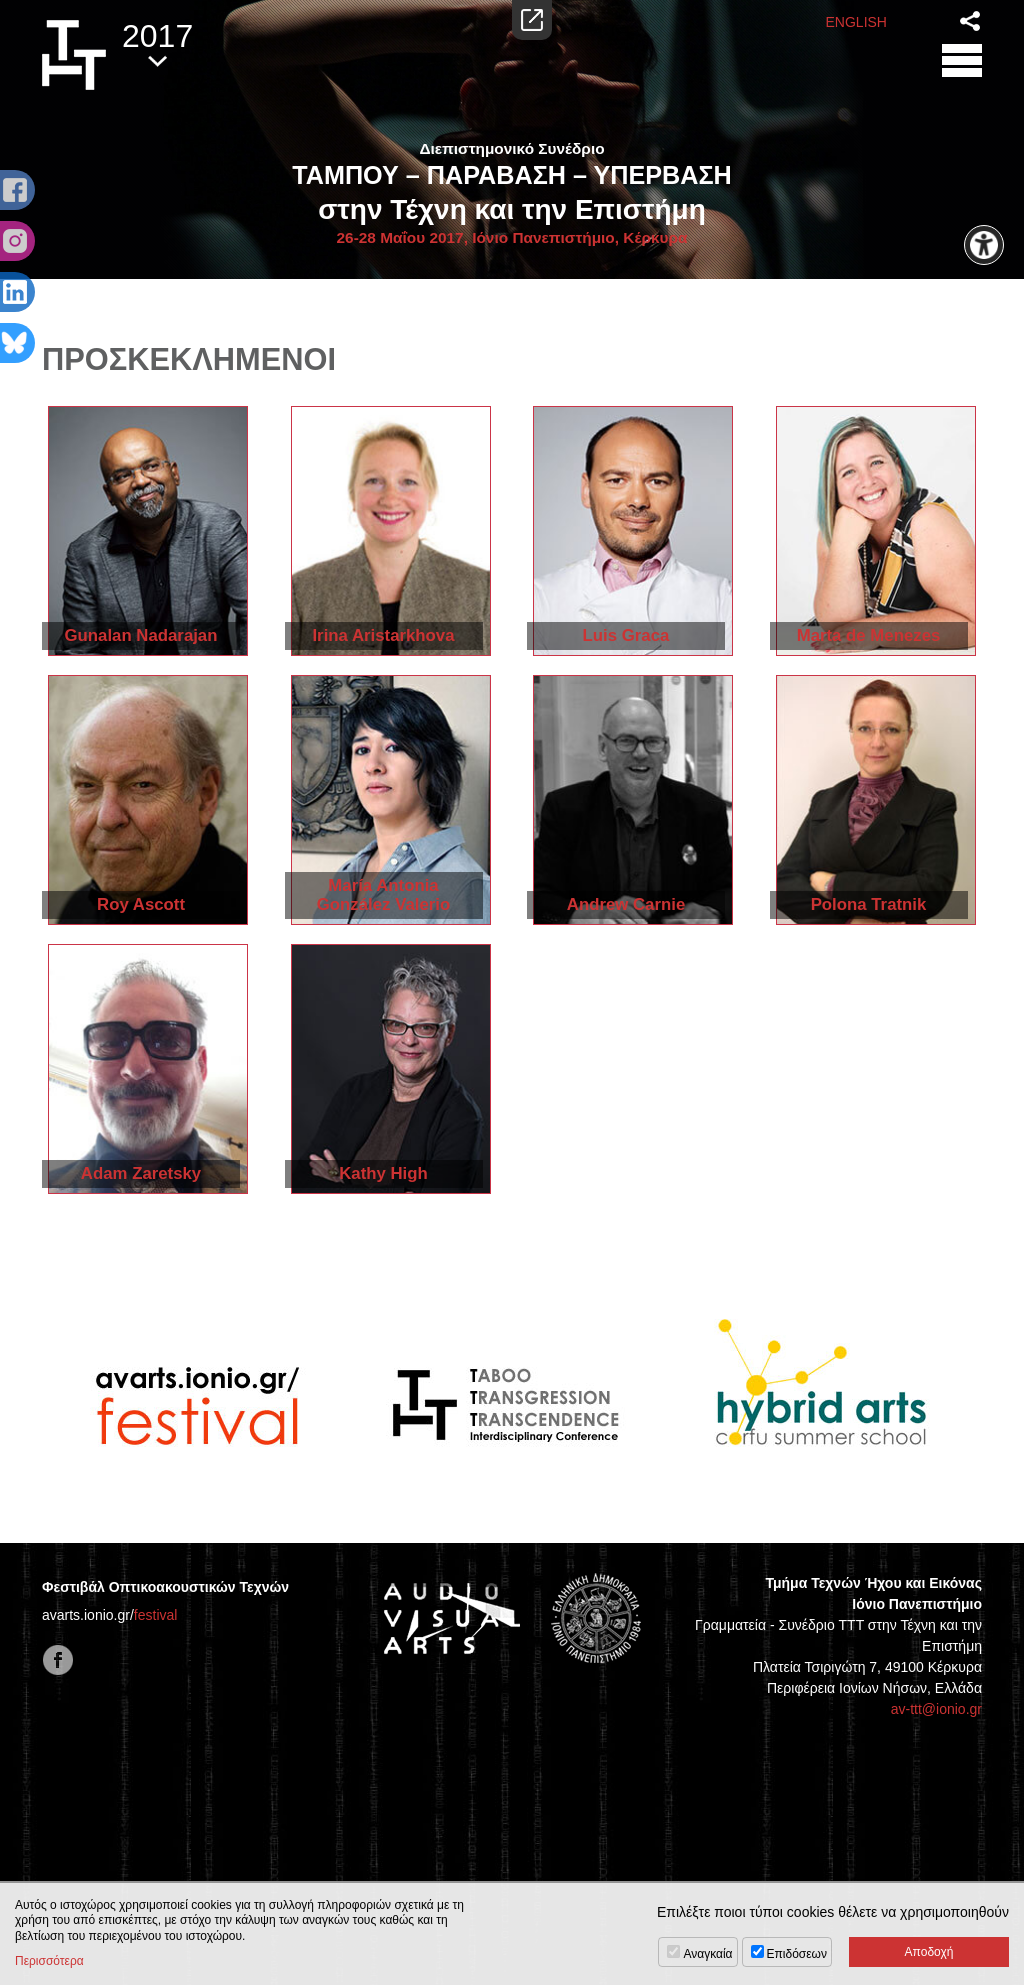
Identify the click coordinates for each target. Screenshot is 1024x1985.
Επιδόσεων (797, 1954)
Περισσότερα (49, 1961)
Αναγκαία (707, 1954)
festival (156, 1615)
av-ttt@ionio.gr (936, 1709)
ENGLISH (856, 22)
